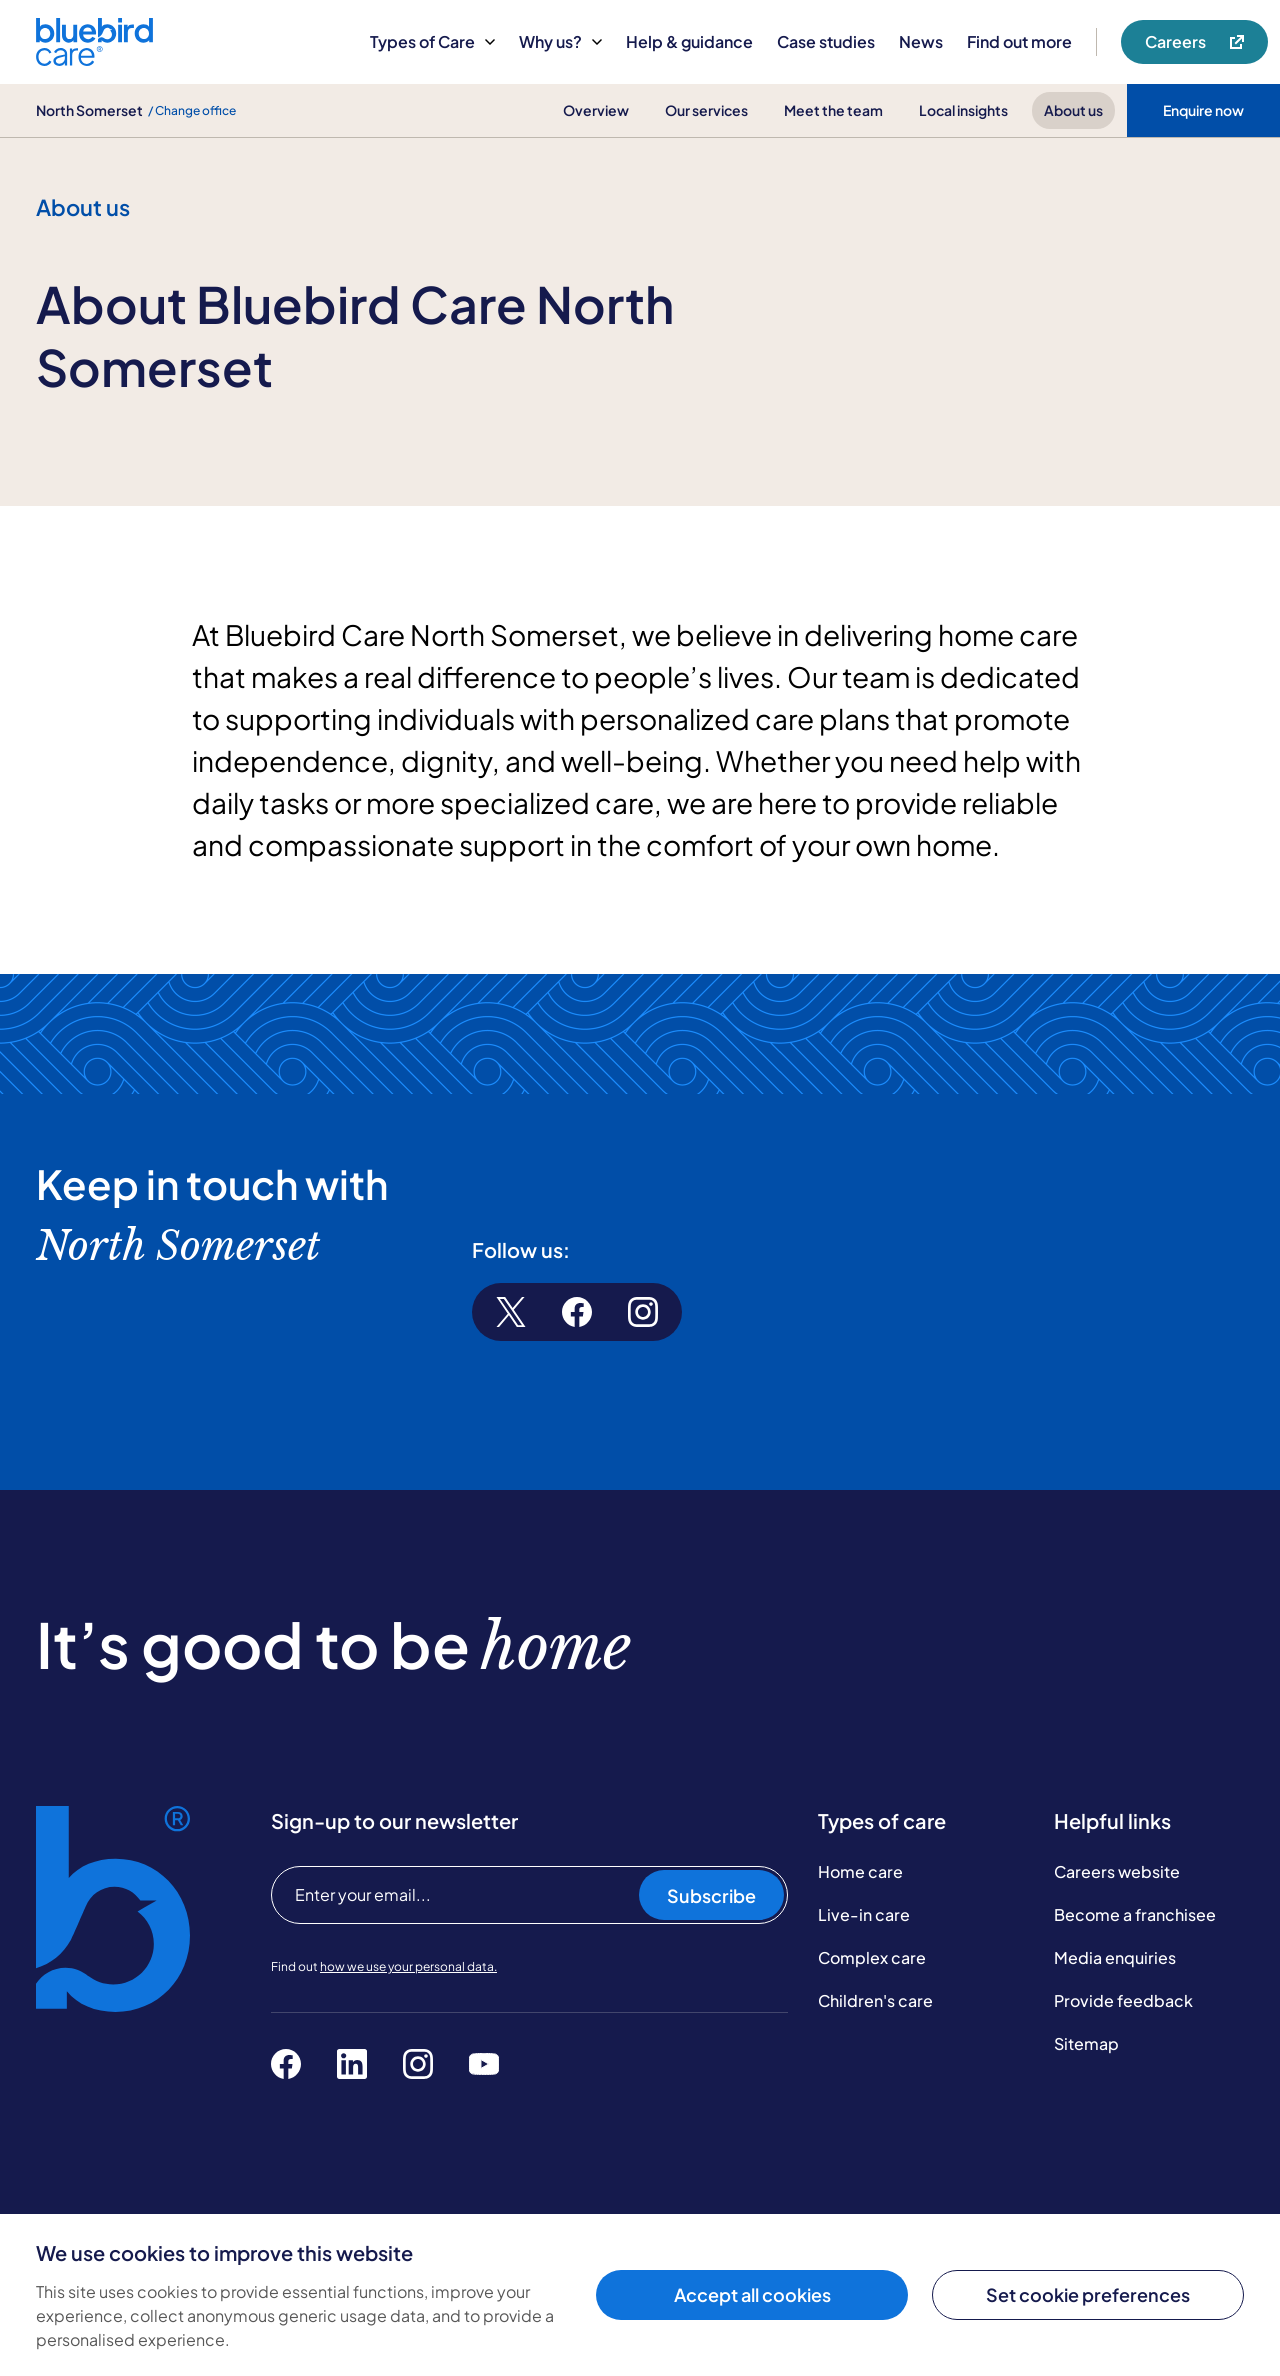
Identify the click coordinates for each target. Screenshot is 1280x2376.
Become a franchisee (1135, 1914)
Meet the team (833, 110)
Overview (596, 110)
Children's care (875, 2000)
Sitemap (1086, 2043)
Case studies (826, 41)
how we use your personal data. (408, 1966)
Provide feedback (1123, 2000)
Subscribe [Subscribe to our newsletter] (711, 1895)
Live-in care (864, 1914)
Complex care (872, 1957)
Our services (706, 110)
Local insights (963, 110)
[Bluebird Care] (94, 58)
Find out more (1019, 41)
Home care (860, 1871)
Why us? (560, 41)
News (921, 41)
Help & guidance (689, 41)
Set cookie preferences (1088, 2294)
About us (1073, 110)
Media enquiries (1115, 1957)
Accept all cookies (752, 2294)
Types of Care (432, 41)
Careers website (1117, 1871)
